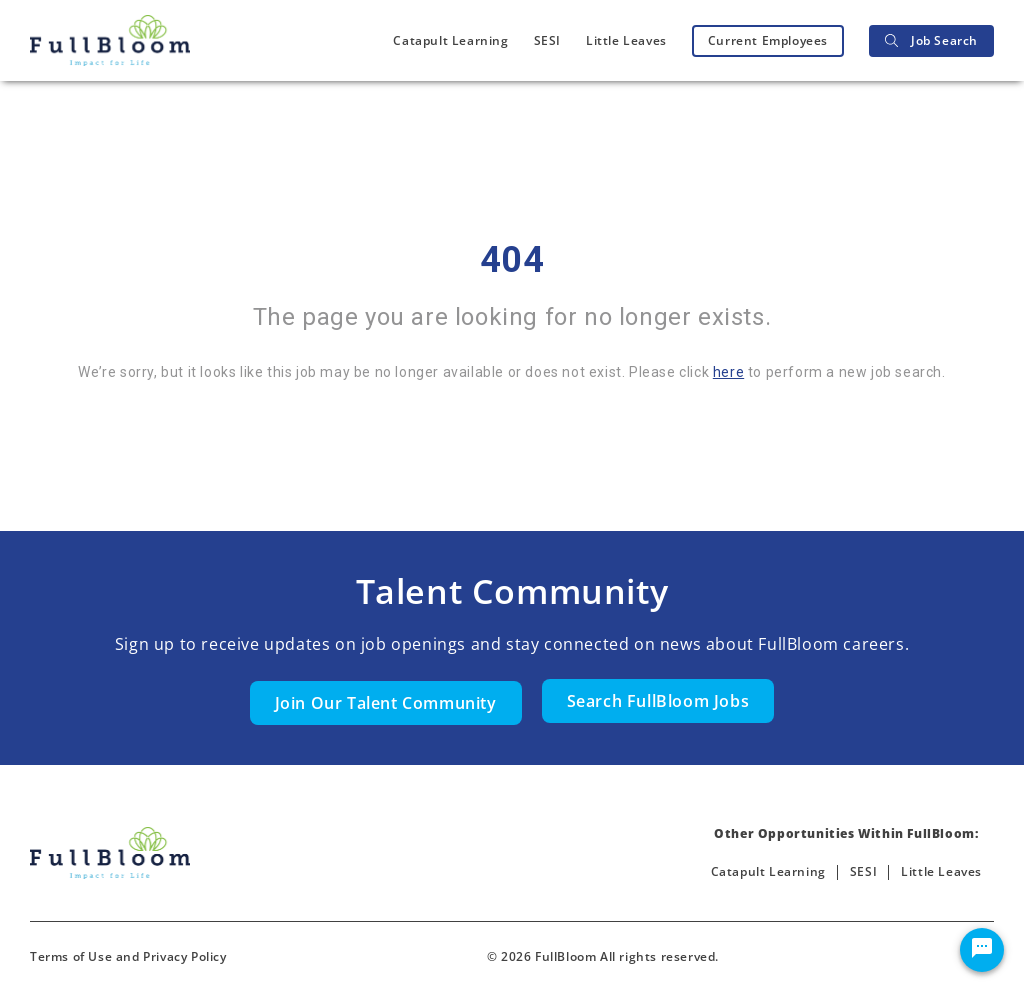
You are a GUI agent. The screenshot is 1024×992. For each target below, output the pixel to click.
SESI (547, 40)
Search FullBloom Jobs (658, 701)
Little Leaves (626, 40)
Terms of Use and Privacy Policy (128, 956)
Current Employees (768, 40)
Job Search (931, 40)
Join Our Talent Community (386, 703)
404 (512, 260)
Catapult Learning (450, 40)
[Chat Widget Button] (982, 950)
